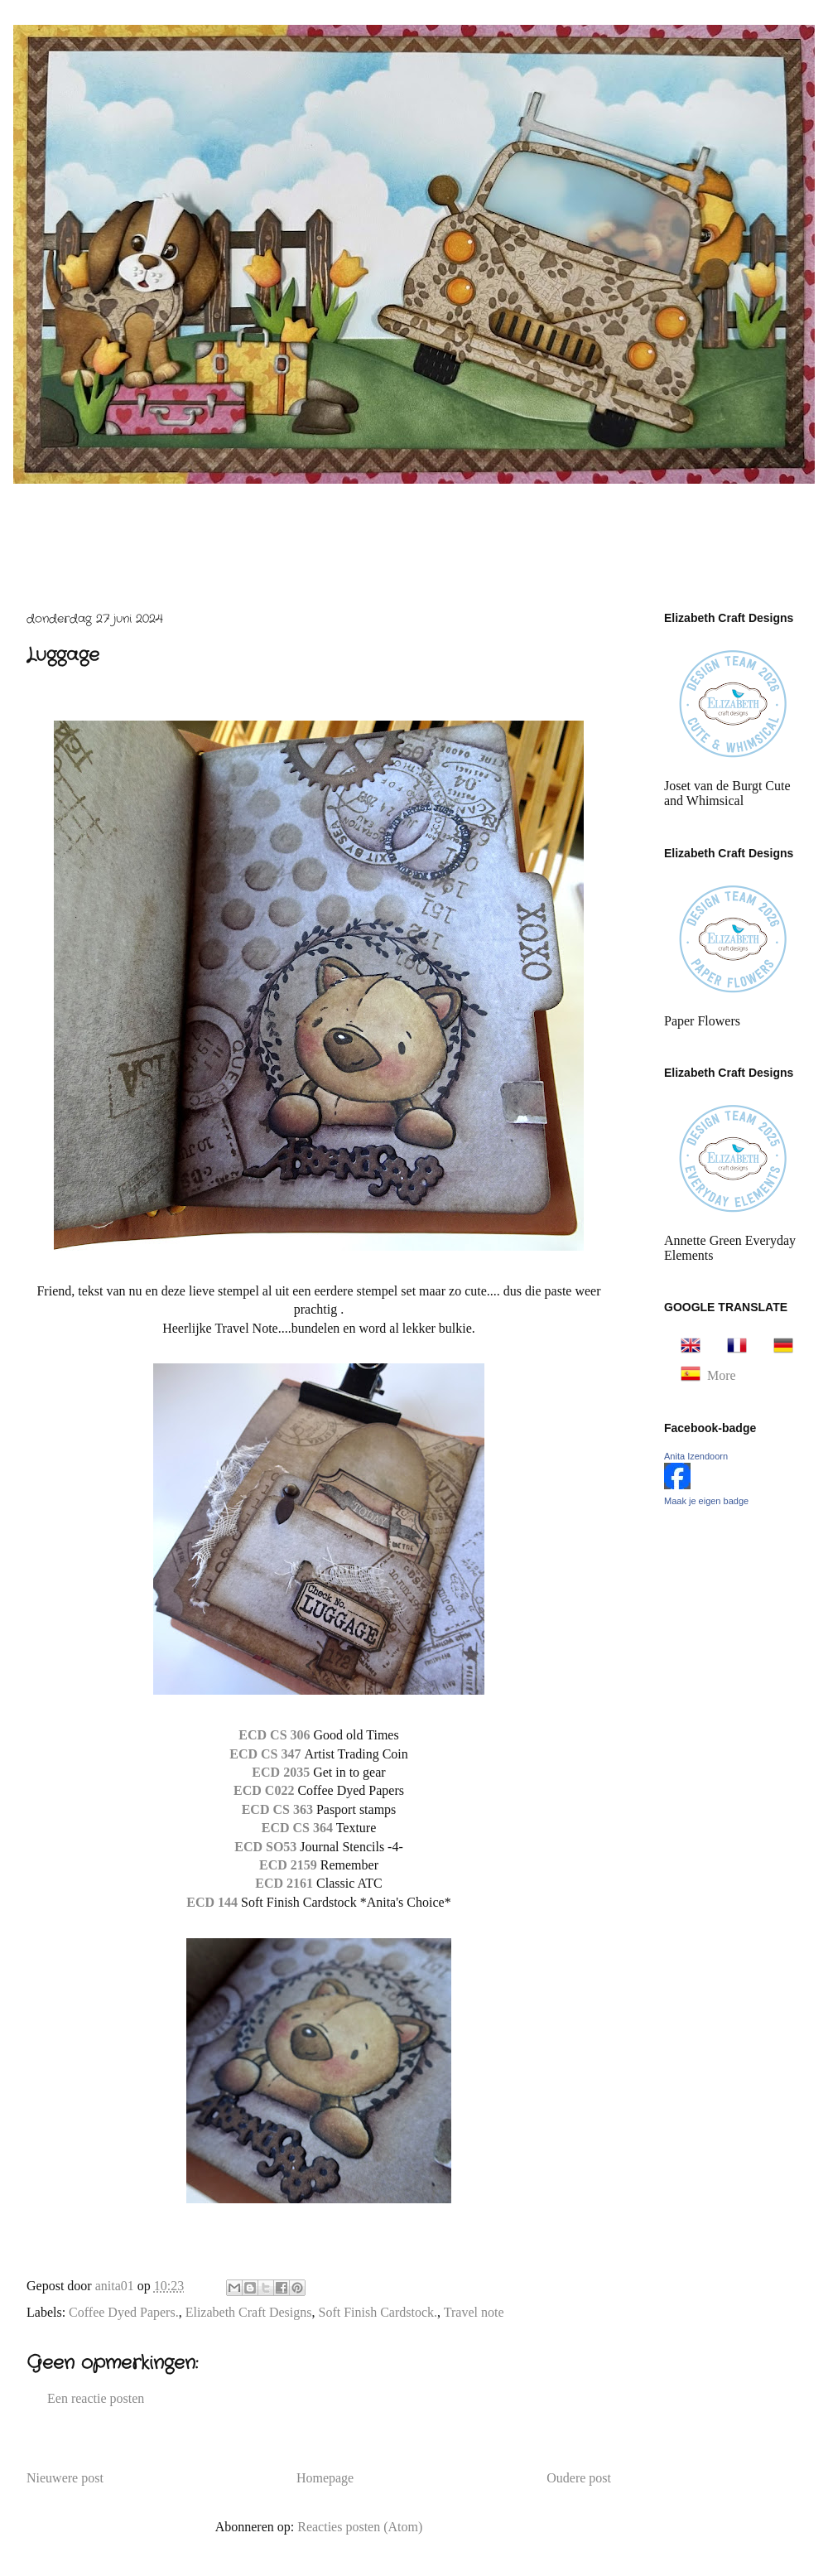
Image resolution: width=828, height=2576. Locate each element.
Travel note (474, 2312)
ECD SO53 (267, 1847)
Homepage (325, 2478)
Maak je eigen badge (706, 1501)
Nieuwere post (65, 2478)
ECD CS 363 (279, 1809)
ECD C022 (265, 1790)
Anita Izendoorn (696, 1456)
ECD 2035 (281, 1772)
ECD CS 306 (274, 1735)
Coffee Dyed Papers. (124, 2312)
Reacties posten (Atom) (359, 2527)
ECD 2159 (289, 1865)
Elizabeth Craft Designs (248, 2312)
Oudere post (578, 2478)
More (721, 1375)
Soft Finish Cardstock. (378, 2312)
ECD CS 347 (266, 1754)
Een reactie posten (95, 2398)
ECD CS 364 (297, 1828)
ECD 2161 (284, 1883)
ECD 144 (213, 1902)
